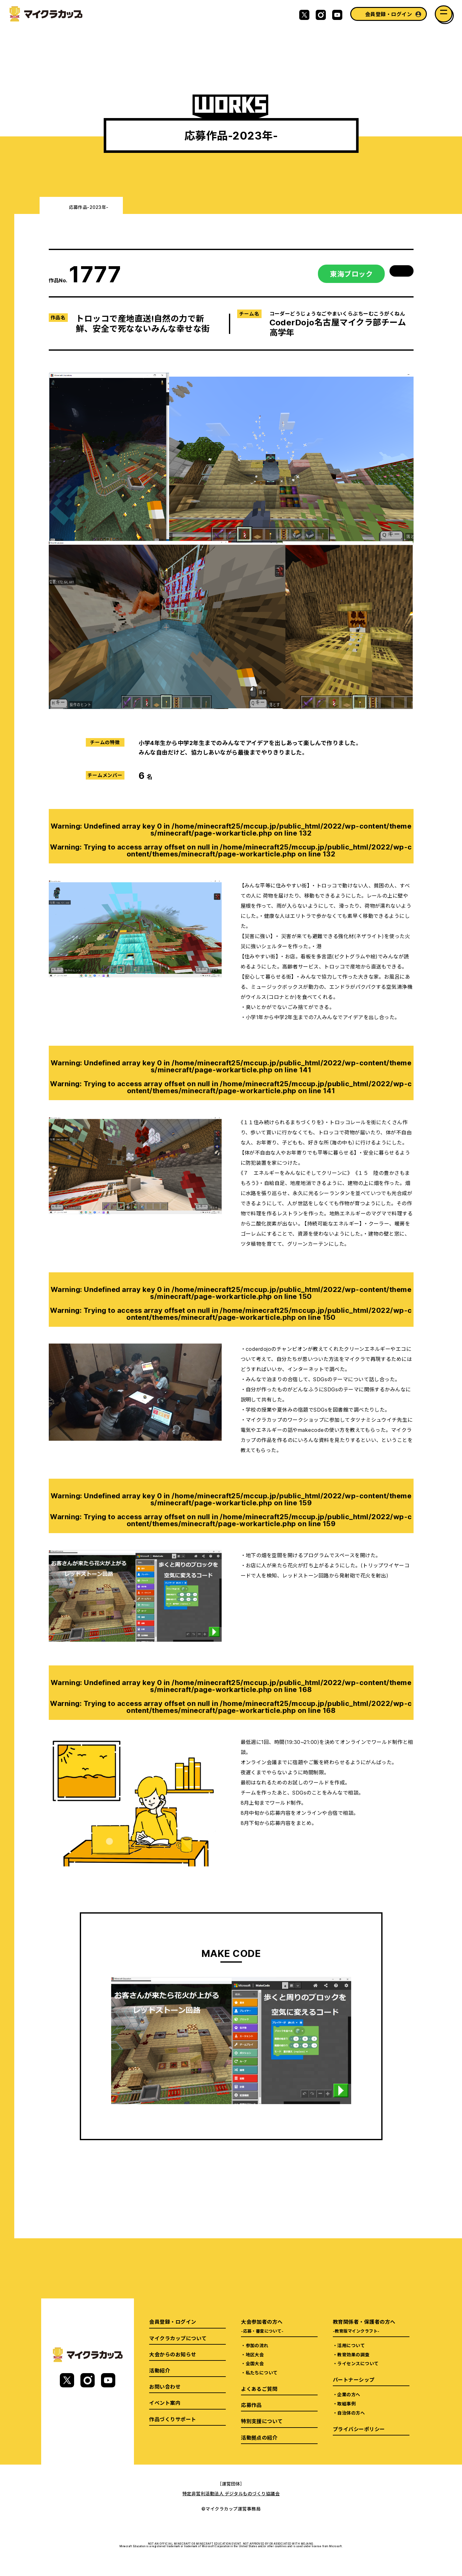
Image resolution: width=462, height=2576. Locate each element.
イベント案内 (164, 2402)
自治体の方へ (351, 2413)
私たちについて (262, 2372)
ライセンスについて (357, 2363)
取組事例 (346, 2403)
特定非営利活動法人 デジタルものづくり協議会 (231, 2493)
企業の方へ (348, 2394)
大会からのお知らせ (172, 2354)
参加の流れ (257, 2345)
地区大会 (255, 2354)
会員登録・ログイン (388, 14)
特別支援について (262, 2421)
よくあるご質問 (259, 2388)
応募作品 (251, 2405)
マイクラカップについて (177, 2338)
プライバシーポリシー (359, 2429)
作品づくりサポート (172, 2419)
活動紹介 (159, 2370)
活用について (351, 2345)
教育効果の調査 (353, 2354)
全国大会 (255, 2363)
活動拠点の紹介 (259, 2437)
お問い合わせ (164, 2386)
